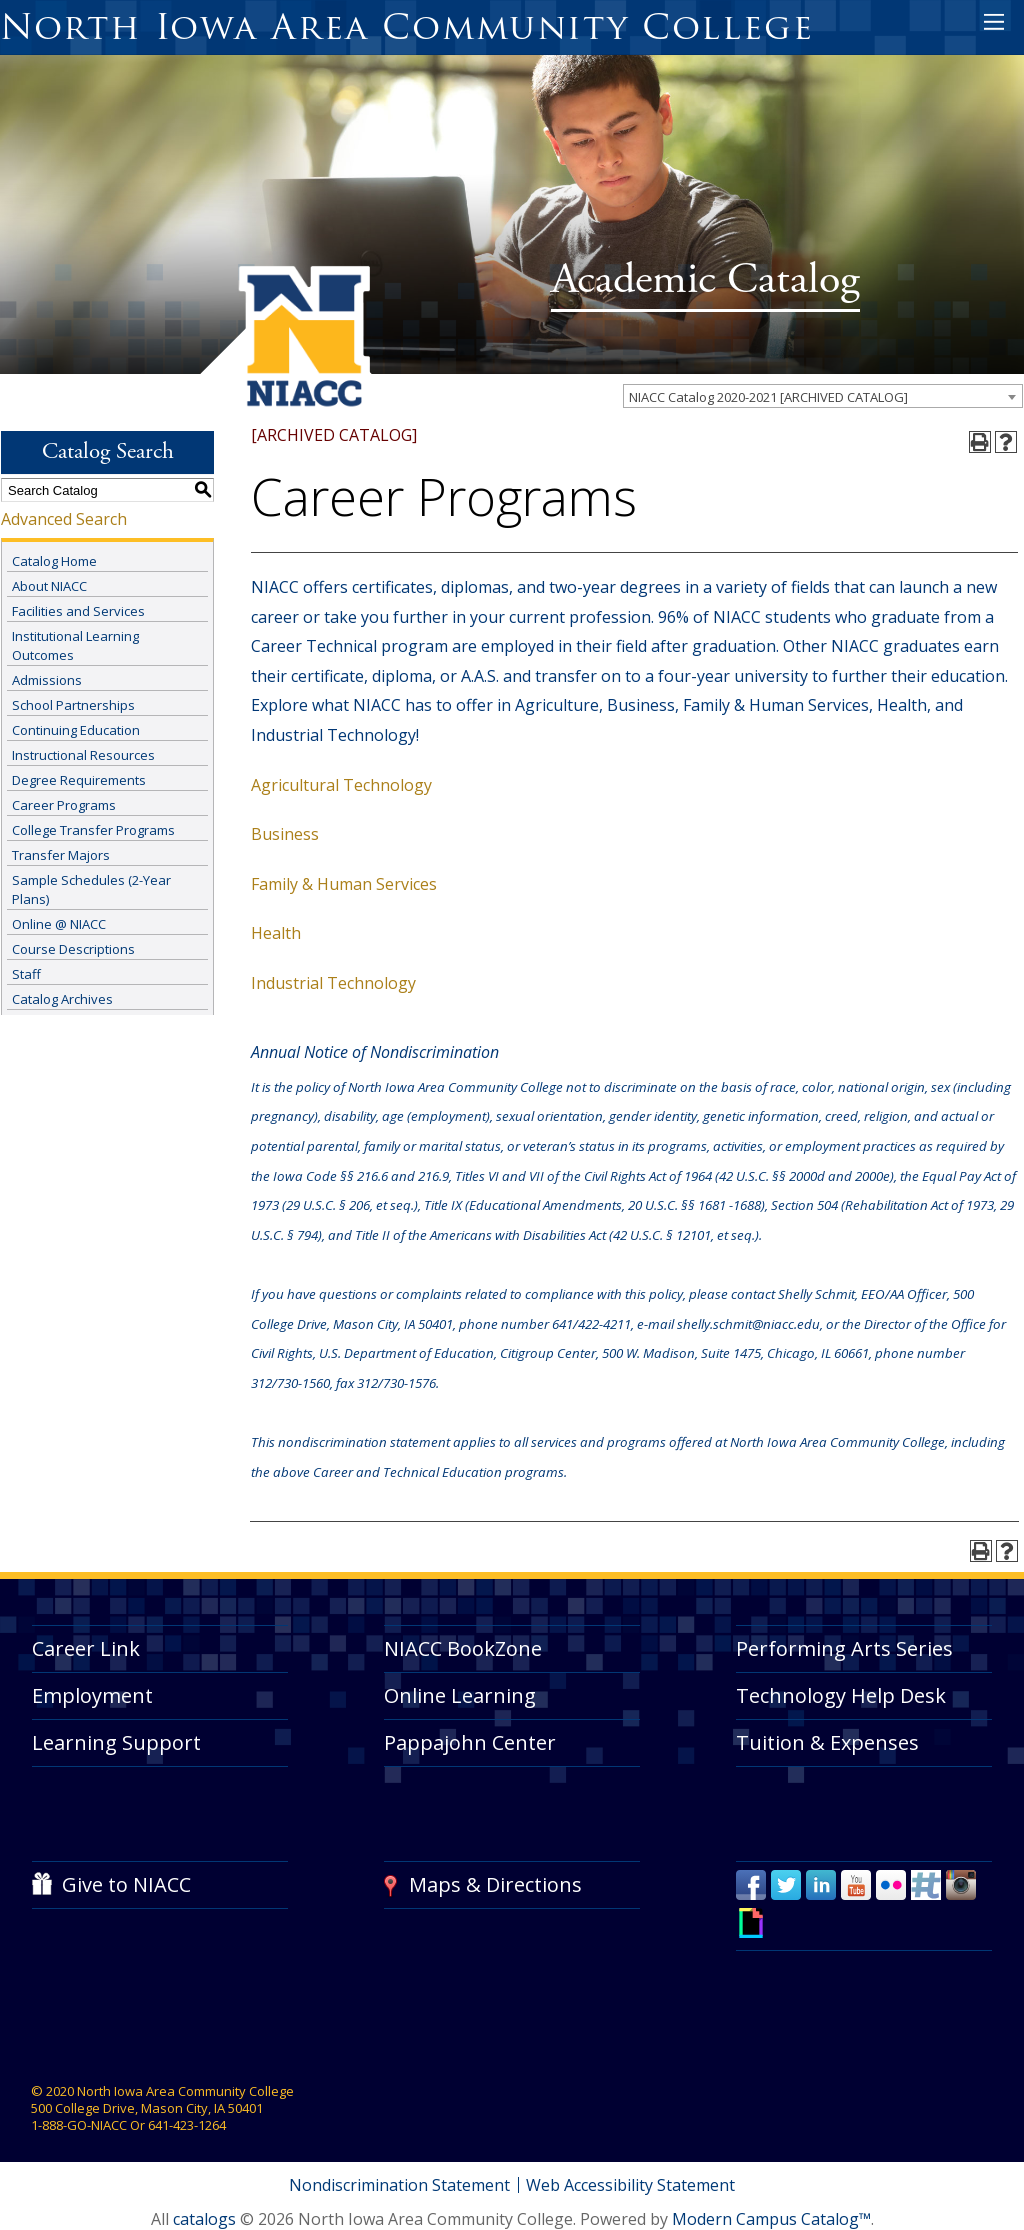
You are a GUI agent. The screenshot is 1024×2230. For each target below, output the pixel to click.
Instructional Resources (83, 755)
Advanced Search (64, 519)
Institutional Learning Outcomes (75, 645)
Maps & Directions (495, 1884)
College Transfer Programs (93, 830)
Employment (92, 1695)
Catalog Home (54, 561)
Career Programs (64, 805)
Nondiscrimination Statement (399, 2185)
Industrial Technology (333, 983)
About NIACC (49, 586)
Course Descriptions (73, 949)
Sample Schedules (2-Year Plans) (91, 889)
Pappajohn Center (470, 1742)
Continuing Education (76, 730)
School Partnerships (73, 705)
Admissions (47, 680)
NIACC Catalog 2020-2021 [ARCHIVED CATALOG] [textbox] (768, 397)
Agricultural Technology (341, 785)
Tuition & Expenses (827, 1742)
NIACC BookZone (463, 1648)
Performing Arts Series (844, 1648)
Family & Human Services (344, 884)
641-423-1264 (187, 2125)
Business (285, 834)
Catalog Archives (62, 999)
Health (276, 933)
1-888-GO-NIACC (79, 2125)
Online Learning (460, 1695)
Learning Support (116, 1742)
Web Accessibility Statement (631, 2185)
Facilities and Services (78, 611)
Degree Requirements (79, 780)
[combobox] (823, 396)
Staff (26, 974)
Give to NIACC (126, 1884)
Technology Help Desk (841, 1695)
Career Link (86, 1648)
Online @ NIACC (59, 924)
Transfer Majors (61, 855)
